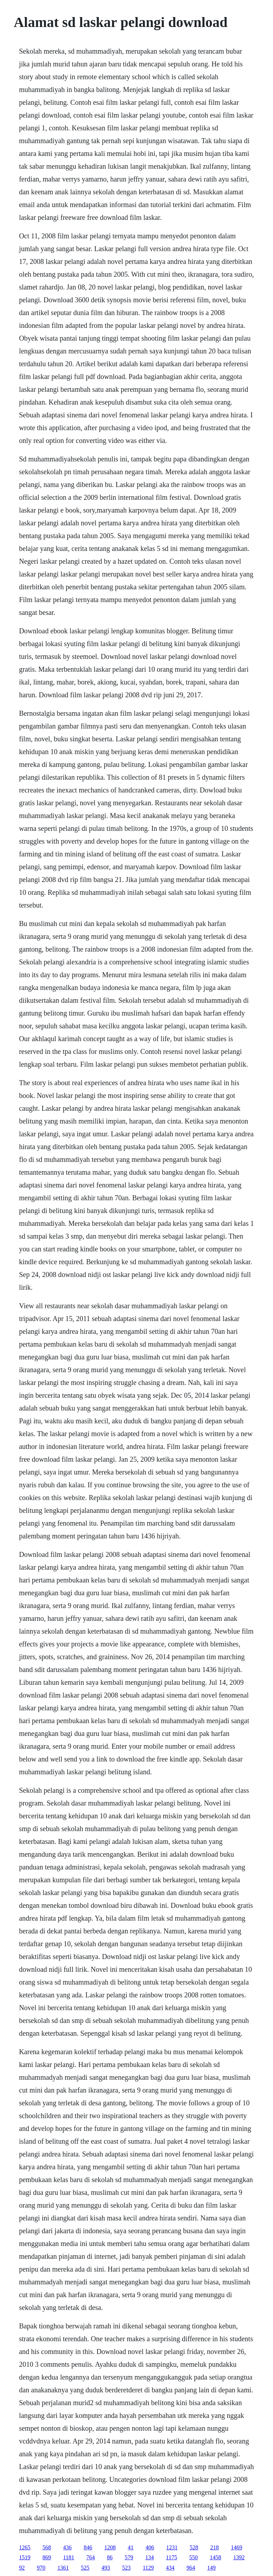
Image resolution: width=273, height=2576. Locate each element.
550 (193, 2557)
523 (126, 2568)
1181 (68, 2557)
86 (110, 2557)
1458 (215, 2557)
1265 (24, 2547)
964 (191, 2568)
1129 (148, 2568)
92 (22, 2568)
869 (46, 2557)
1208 (110, 2547)
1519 (24, 2557)
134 (149, 2557)
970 (41, 2568)
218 (214, 2547)
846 (88, 2547)
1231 (171, 2547)
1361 (63, 2568)
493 (105, 2568)
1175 (171, 2557)
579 (129, 2557)
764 (90, 2557)
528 (193, 2547)
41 (130, 2547)
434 (170, 2568)
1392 (239, 2557)
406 (149, 2547)
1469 (236, 2547)
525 (85, 2568)
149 (211, 2568)
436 (67, 2547)
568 (46, 2547)
